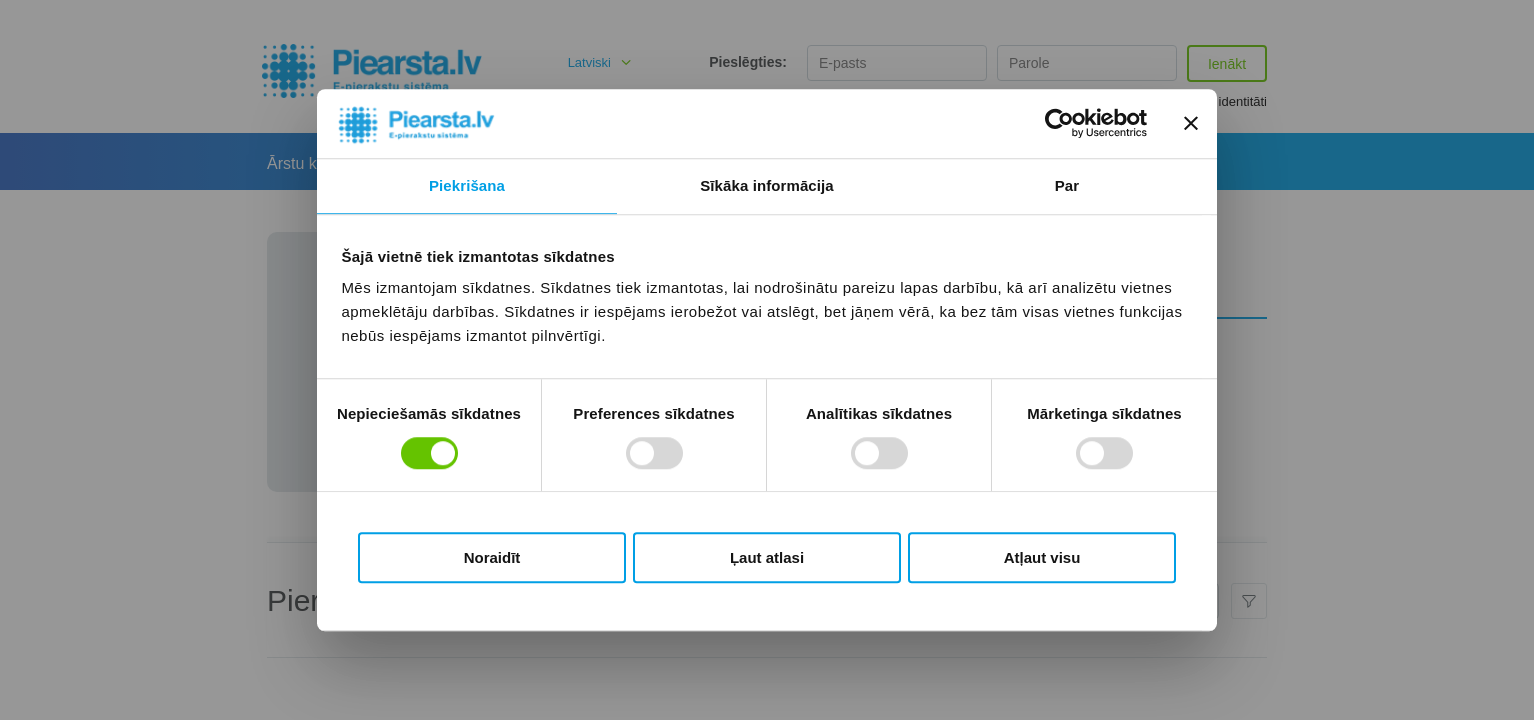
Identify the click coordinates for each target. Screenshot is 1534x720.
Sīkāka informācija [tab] (767, 185)
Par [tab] (1067, 185)
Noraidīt (492, 557)
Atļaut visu (1042, 557)
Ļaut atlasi (767, 557)
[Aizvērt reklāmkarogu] (1191, 124)
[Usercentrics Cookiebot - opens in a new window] (1059, 124)
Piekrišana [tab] (467, 185)
